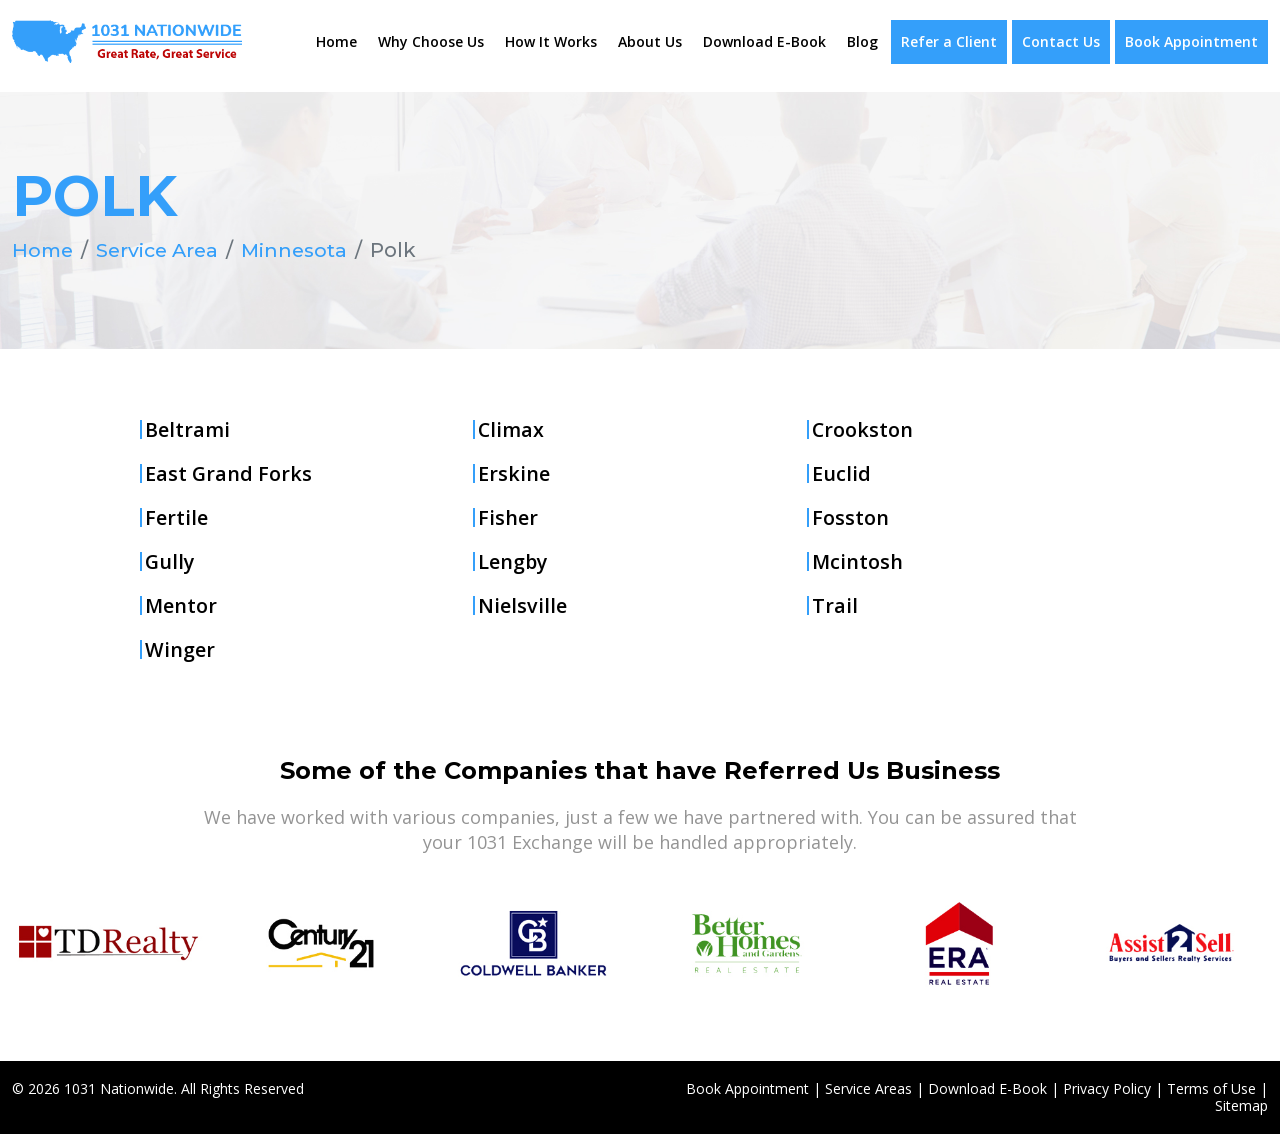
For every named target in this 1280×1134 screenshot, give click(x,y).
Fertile (176, 517)
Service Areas (868, 1088)
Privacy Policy (1107, 1088)
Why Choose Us (431, 41)
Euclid (841, 473)
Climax (511, 429)
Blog (862, 41)
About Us (650, 41)
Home (336, 41)
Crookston (863, 429)
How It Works (551, 41)
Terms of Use (1211, 1088)
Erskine (514, 473)
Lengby (513, 561)
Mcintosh (858, 561)
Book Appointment (1191, 41)
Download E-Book (764, 41)
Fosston (850, 517)
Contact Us (1061, 41)
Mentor (181, 605)
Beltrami (187, 429)
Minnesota (304, 250)
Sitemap (1241, 1105)
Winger (180, 649)
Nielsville (522, 605)
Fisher (508, 517)
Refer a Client (949, 41)
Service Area (162, 250)
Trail (835, 605)
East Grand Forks (229, 473)
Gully (170, 561)
